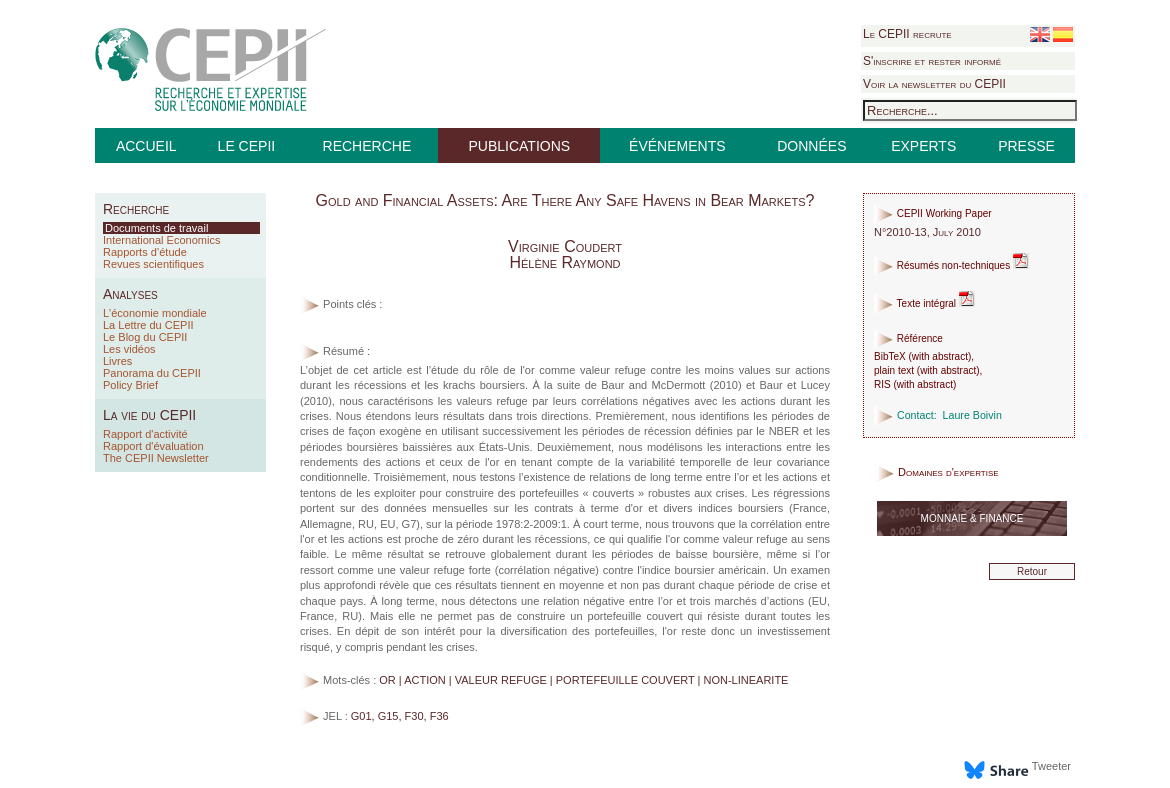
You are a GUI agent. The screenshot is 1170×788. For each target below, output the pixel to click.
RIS (882, 384)
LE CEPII (247, 146)
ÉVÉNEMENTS (677, 146)
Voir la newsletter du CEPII (934, 84)
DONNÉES (811, 146)
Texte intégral (924, 303)
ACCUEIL (146, 146)
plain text (894, 370)
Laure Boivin (972, 415)
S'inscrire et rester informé (932, 61)
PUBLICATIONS (519, 146)
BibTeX (890, 356)
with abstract (940, 356)
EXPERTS (923, 146)
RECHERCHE (367, 146)
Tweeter (1051, 766)
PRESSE (1026, 146)
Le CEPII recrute (907, 34)
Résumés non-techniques (951, 265)
